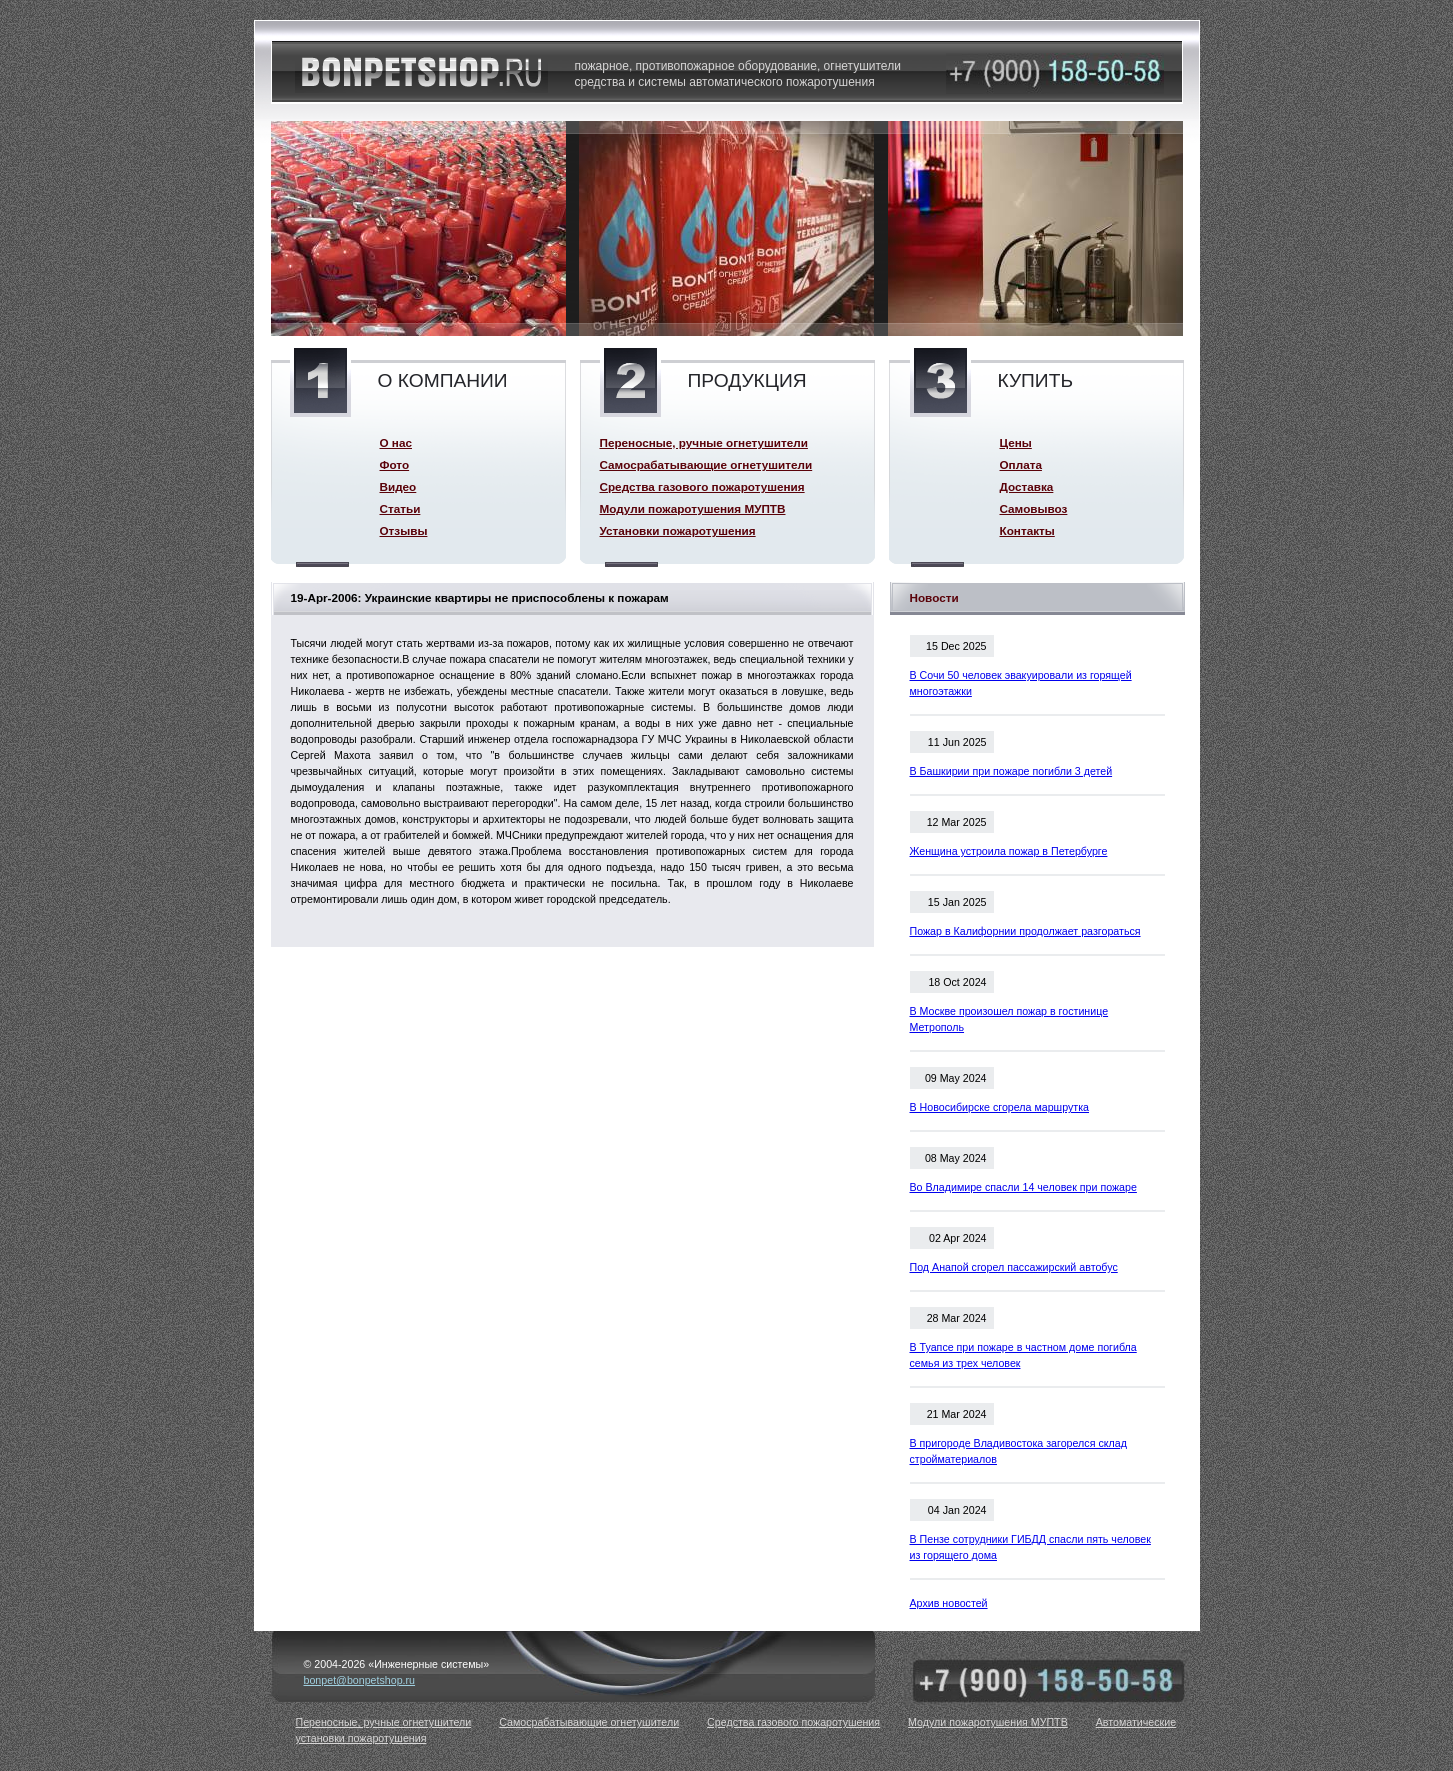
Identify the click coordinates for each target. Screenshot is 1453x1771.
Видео (398, 486)
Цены (1016, 442)
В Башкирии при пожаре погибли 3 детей (1011, 771)
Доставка (1027, 486)
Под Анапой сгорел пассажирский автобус (1014, 1267)
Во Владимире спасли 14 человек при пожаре (1023, 1187)
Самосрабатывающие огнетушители (706, 464)
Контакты (1027, 530)
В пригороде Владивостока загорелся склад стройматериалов (1018, 1451)
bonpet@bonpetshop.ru (360, 1680)
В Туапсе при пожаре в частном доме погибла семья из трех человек (1023, 1355)
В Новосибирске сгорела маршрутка (1000, 1107)
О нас (396, 442)
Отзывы (404, 530)
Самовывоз (1034, 508)
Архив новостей (949, 1603)
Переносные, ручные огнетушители (704, 442)
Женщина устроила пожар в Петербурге (1009, 851)
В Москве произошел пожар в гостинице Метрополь (1009, 1019)
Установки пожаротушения (678, 530)
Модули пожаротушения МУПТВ (693, 508)
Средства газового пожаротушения (702, 486)
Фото (395, 464)
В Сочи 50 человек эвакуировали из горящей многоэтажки (1021, 683)
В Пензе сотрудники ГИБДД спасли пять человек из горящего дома (1030, 1547)
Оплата (1021, 464)
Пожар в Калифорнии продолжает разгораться (1025, 931)
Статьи (400, 508)
